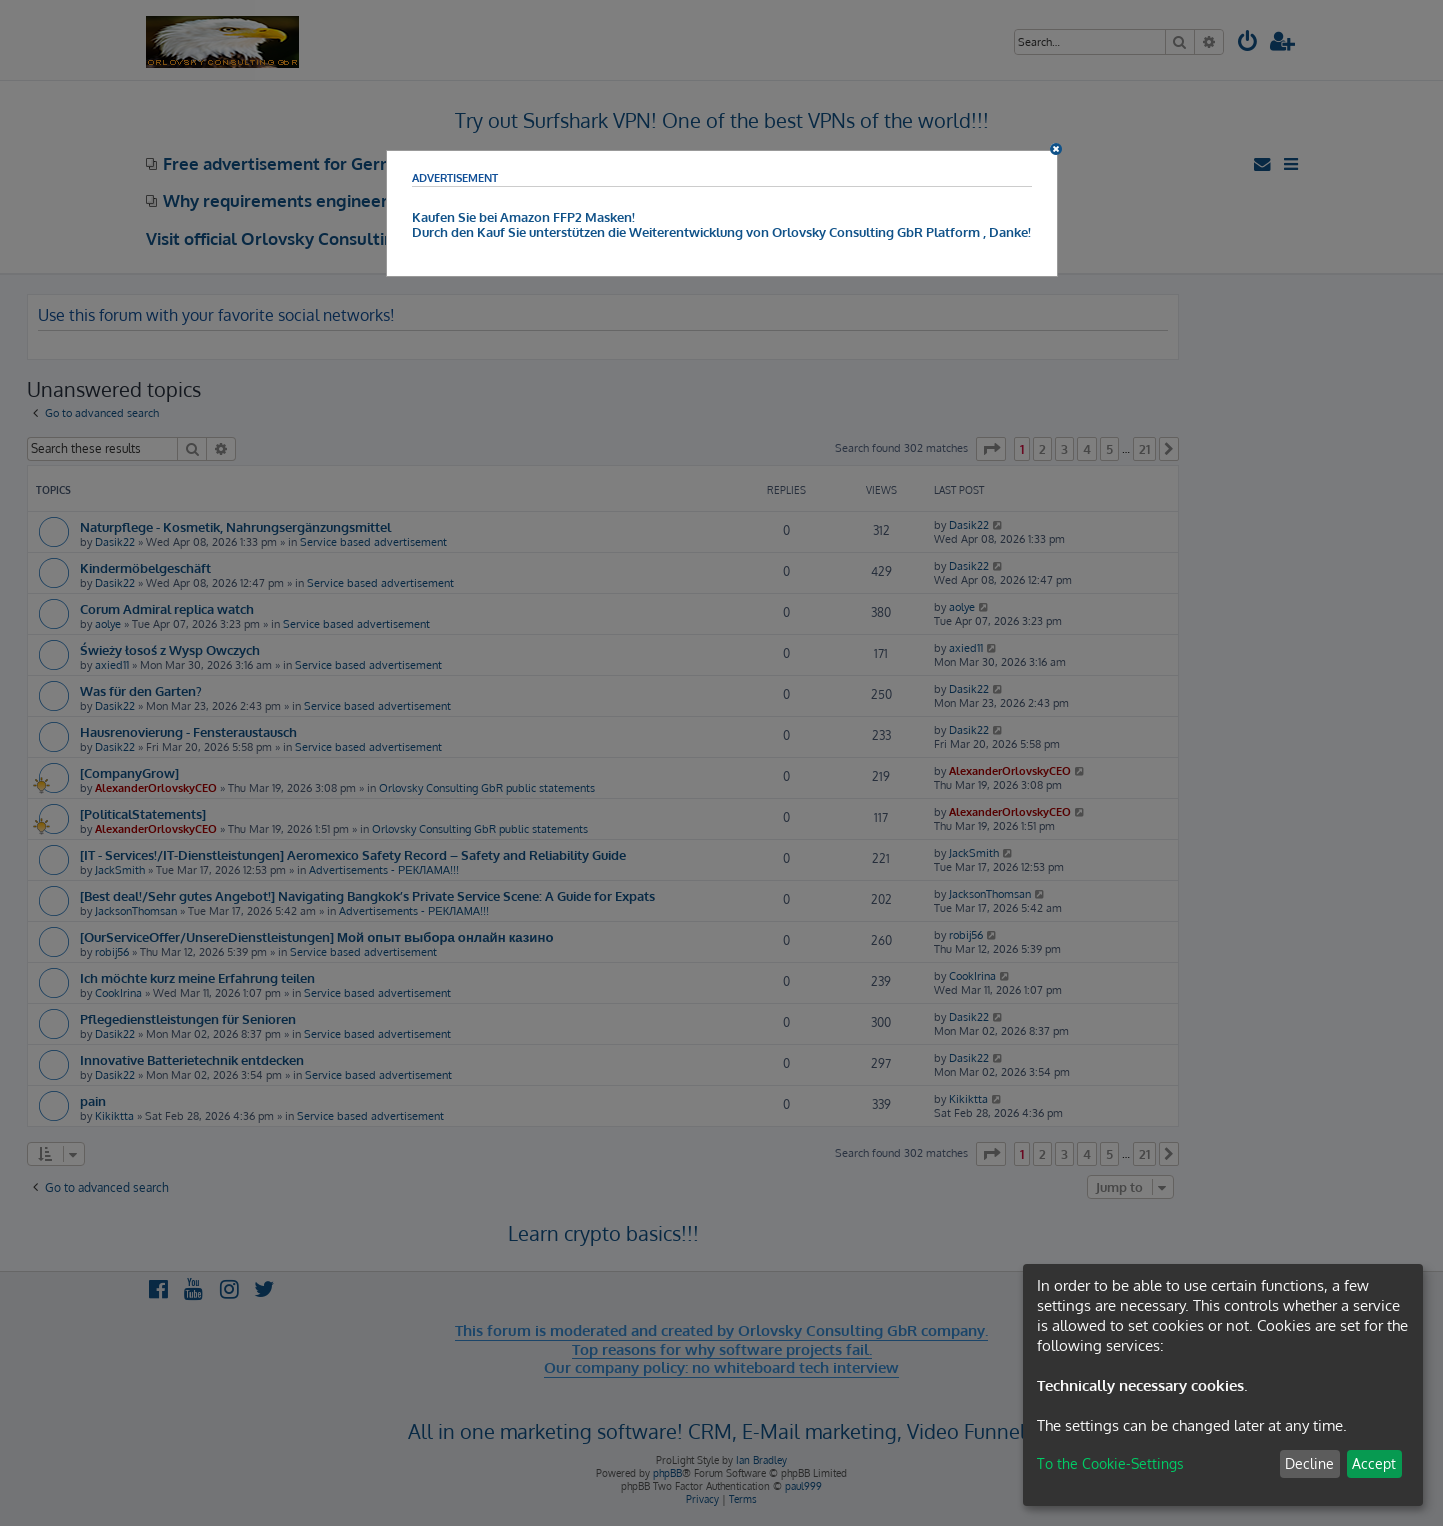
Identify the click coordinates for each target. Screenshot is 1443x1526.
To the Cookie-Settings (1110, 1463)
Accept (1374, 1463)
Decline (1309, 1463)
